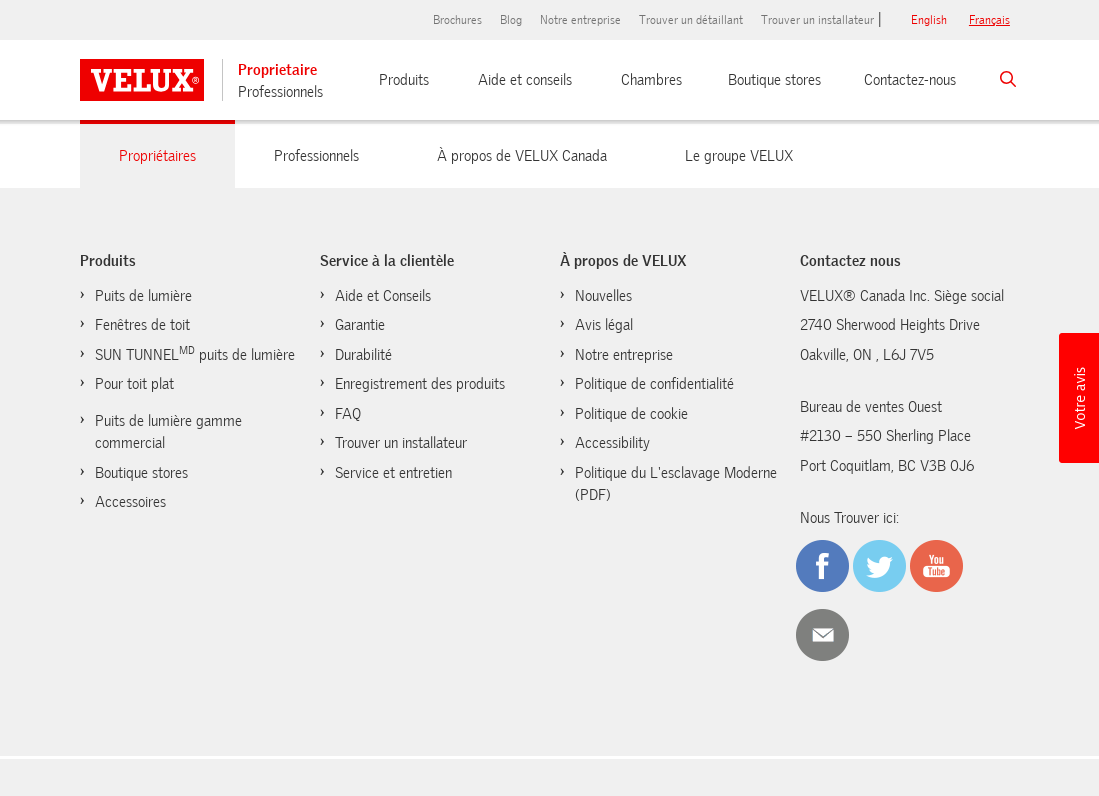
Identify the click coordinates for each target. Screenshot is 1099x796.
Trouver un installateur (817, 20)
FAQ (348, 414)
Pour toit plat (134, 384)
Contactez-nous (910, 80)
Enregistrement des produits (420, 384)
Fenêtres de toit (142, 325)
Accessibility (612, 443)
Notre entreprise (580, 20)
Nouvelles (603, 296)
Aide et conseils (525, 80)
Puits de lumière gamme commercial (168, 432)
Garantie (360, 325)
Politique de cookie (631, 414)
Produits (404, 80)
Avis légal (604, 325)
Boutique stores (774, 80)
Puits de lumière (143, 296)
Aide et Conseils (383, 296)
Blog (511, 20)
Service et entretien (393, 473)
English (929, 20)
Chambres (651, 80)
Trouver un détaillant (691, 20)
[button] (1079, 398)
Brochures (457, 20)
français (989, 20)
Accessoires (130, 502)
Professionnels (280, 92)
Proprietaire (277, 70)
